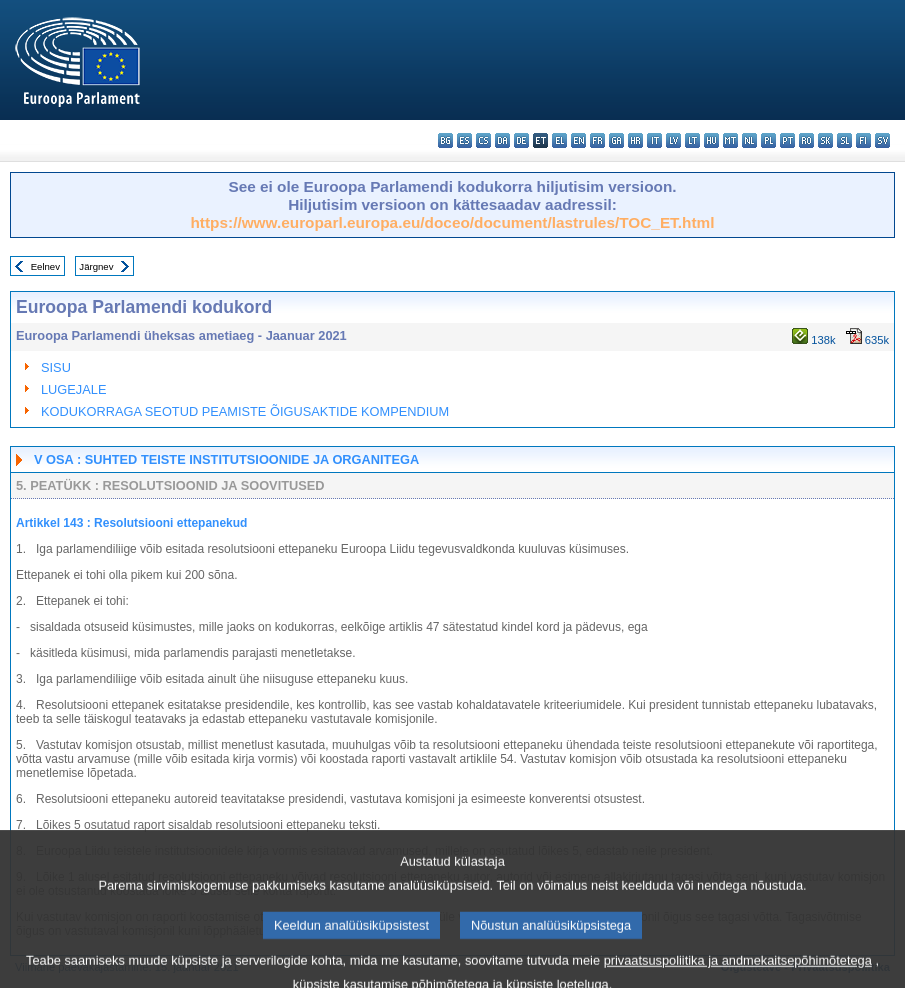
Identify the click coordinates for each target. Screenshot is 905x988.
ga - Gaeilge (616, 140)
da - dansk (502, 140)
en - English (578, 140)
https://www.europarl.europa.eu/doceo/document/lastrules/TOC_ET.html (452, 222)
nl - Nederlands (749, 140)
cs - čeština (483, 140)
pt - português (787, 140)
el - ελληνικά (559, 140)
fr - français (597, 140)
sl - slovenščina (844, 140)
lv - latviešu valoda (673, 140)
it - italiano (654, 140)
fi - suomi (863, 140)
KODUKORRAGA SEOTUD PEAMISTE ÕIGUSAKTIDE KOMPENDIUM (245, 411)
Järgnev (96, 266)
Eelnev (45, 266)
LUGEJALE (73, 389)
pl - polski (768, 140)
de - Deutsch (521, 140)
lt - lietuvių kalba (692, 140)
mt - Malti (730, 140)
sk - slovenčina (825, 140)
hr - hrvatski (635, 140)
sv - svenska (882, 140)
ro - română (806, 140)
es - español (464, 140)
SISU (56, 367)
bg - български (445, 140)
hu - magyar (711, 140)
